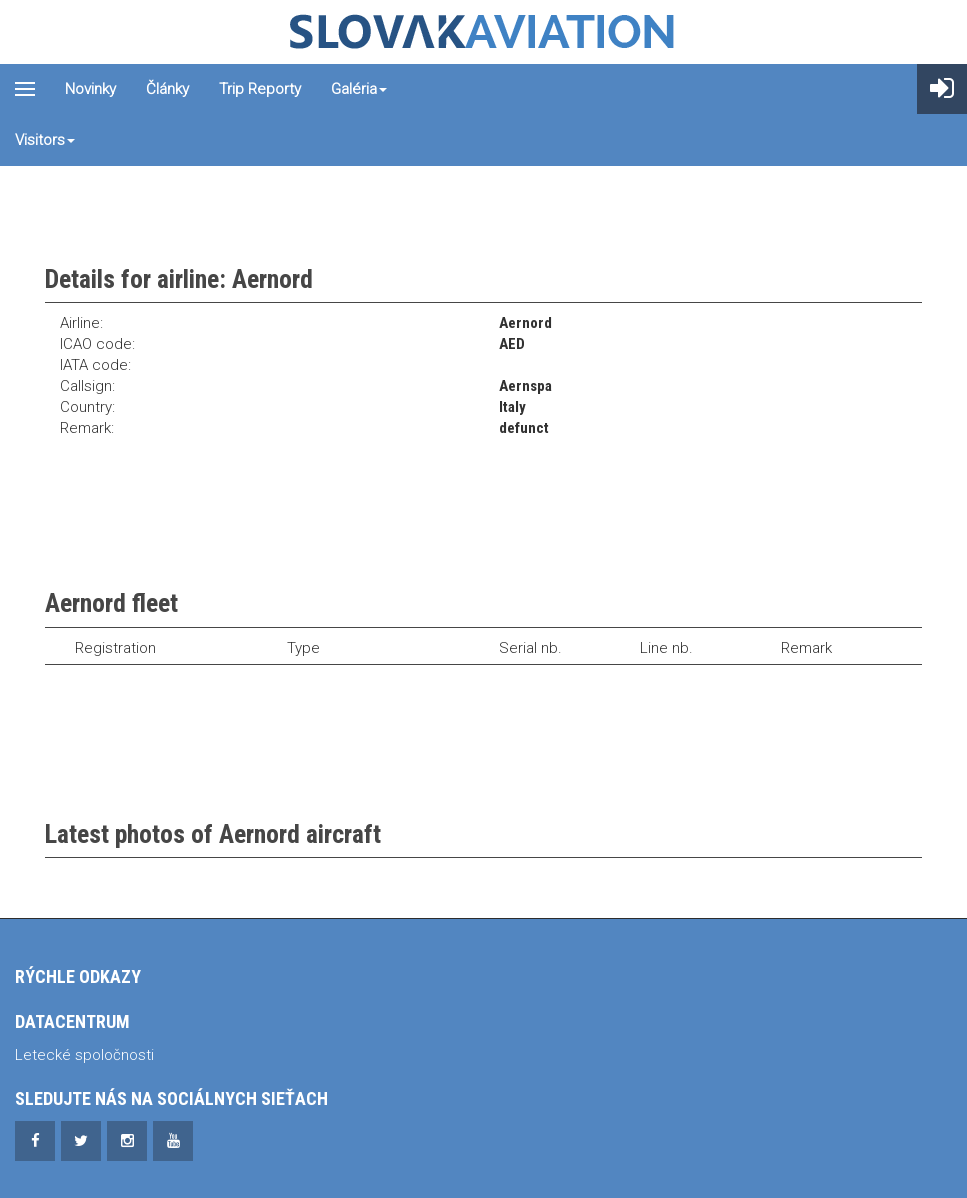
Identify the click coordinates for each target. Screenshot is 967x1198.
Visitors (45, 140)
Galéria (359, 89)
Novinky (90, 89)
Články (167, 89)
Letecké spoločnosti (84, 1055)
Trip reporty (260, 89)
